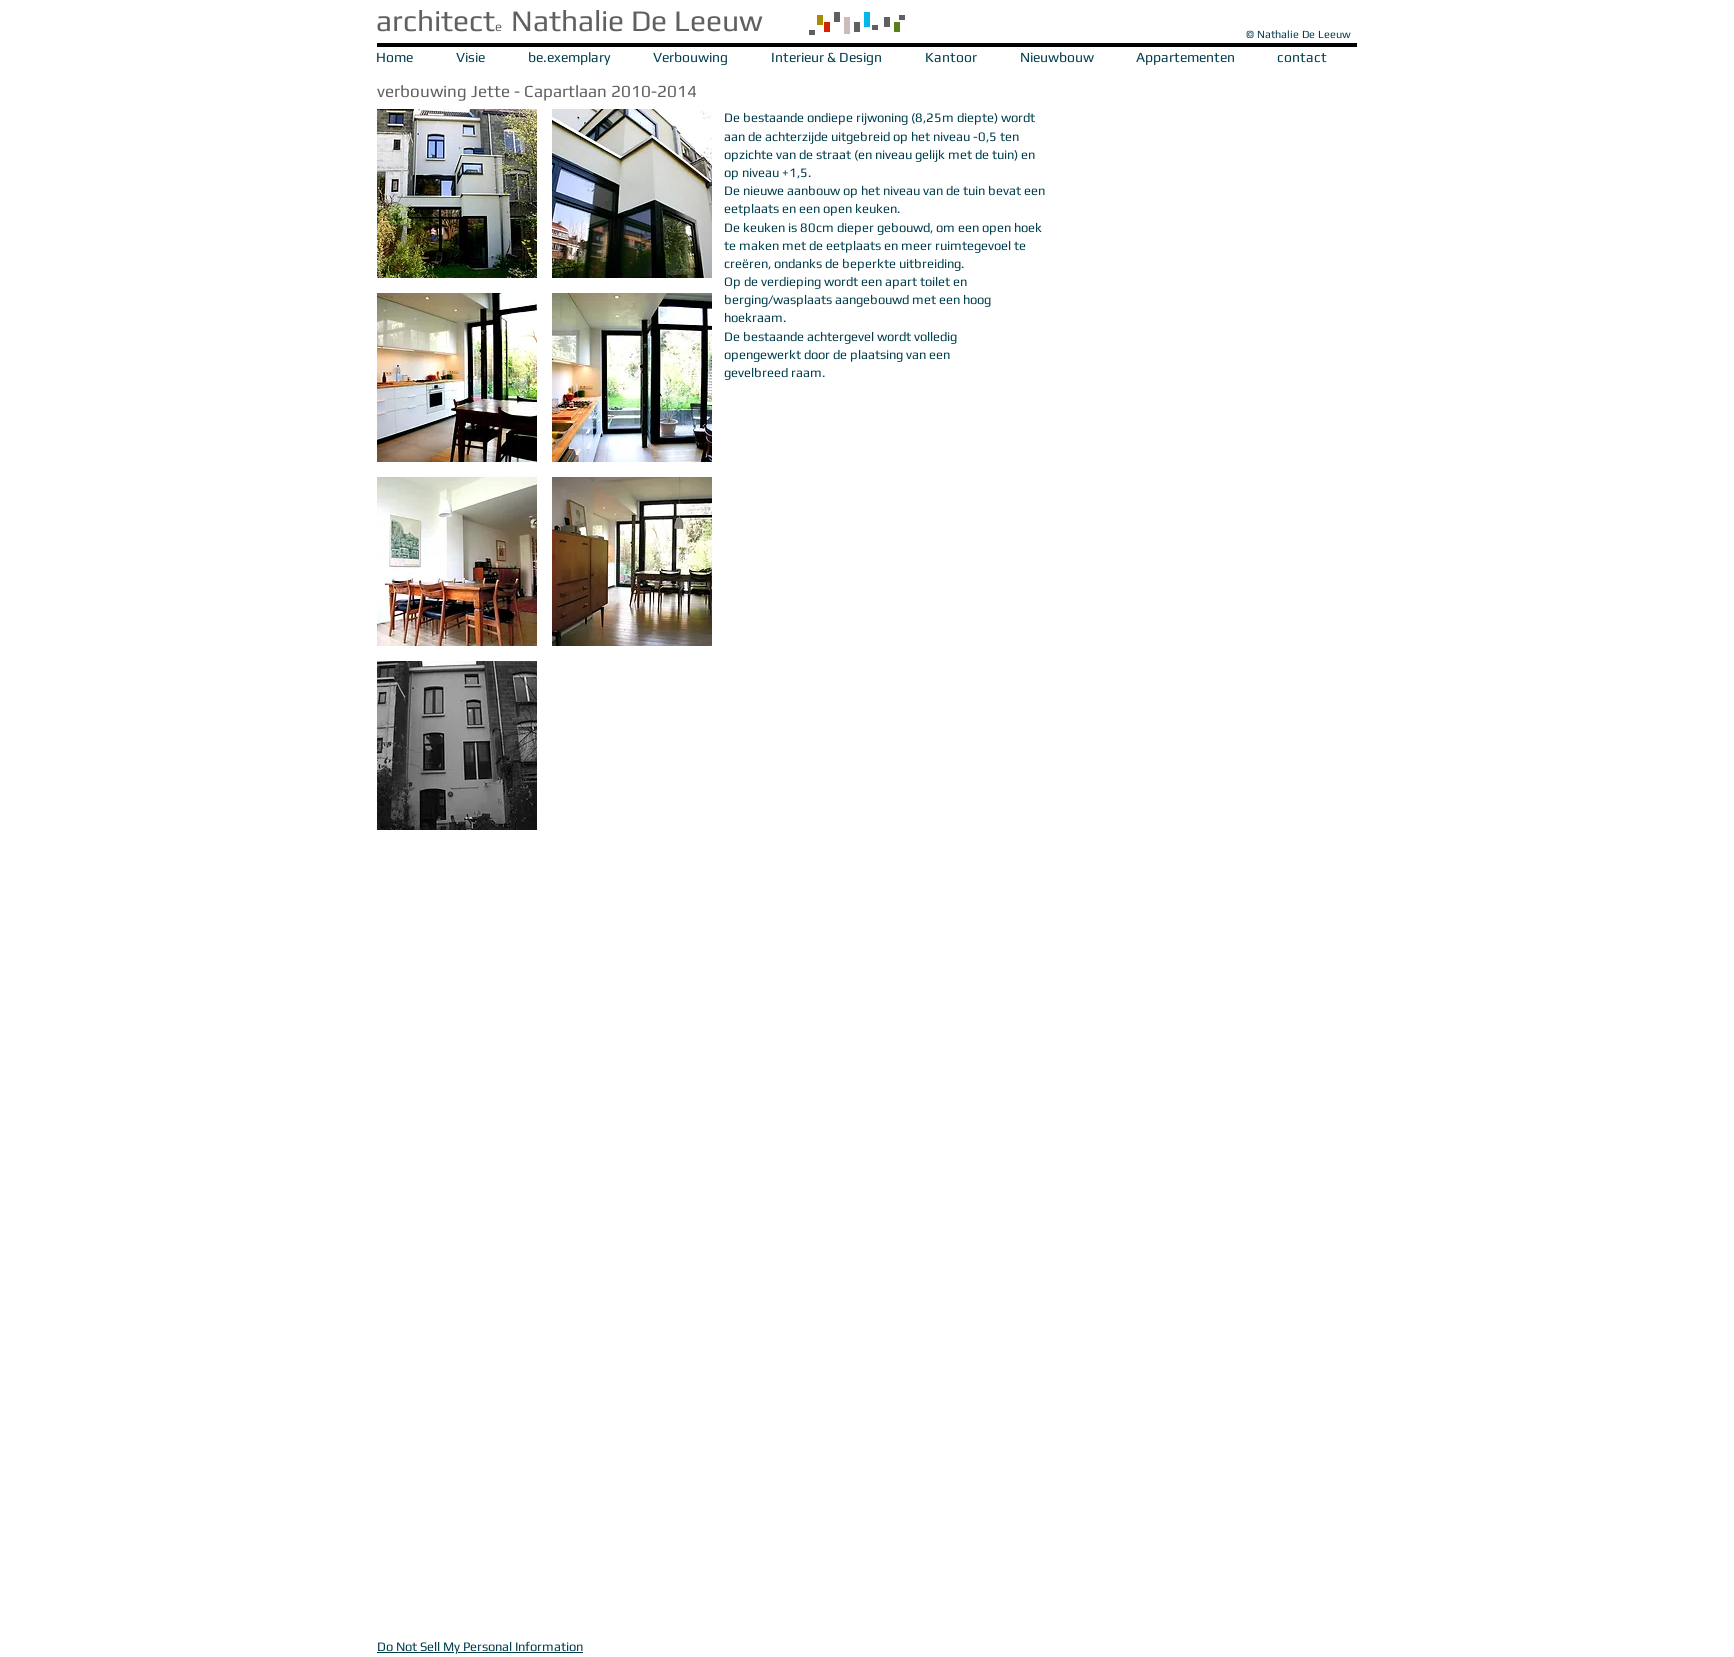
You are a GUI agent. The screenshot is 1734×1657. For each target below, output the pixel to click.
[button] (457, 193)
